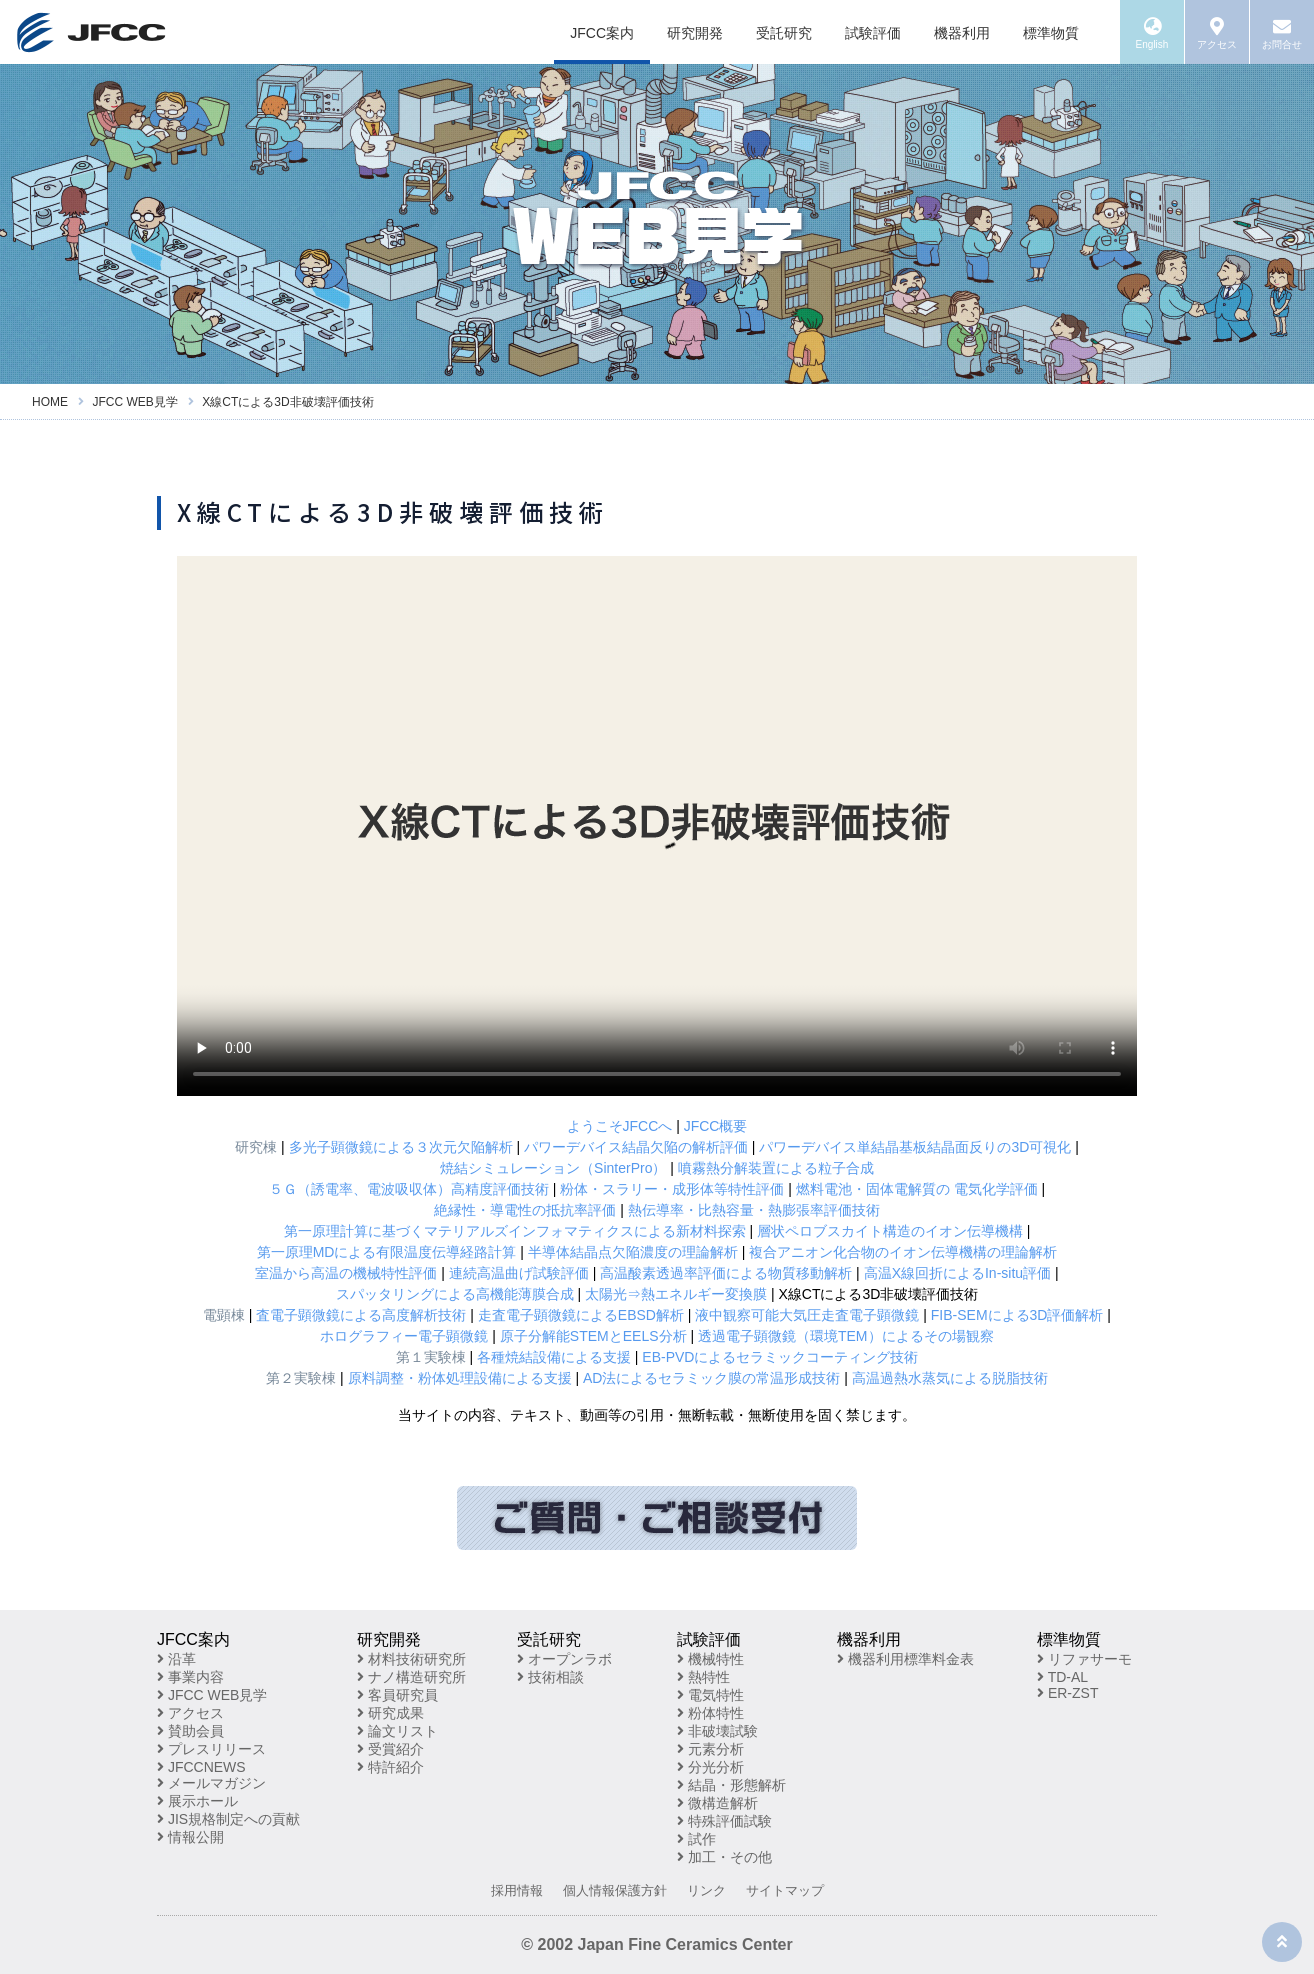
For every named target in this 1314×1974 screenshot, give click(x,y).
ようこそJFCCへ (620, 1126)
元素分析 (710, 1749)
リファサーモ (1084, 1659)
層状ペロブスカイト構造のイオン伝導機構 (890, 1231)
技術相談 (550, 1677)
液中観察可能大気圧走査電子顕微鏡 (807, 1315)
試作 (696, 1839)
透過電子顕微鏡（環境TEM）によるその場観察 (846, 1336)
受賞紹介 (390, 1749)
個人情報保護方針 (615, 1890)
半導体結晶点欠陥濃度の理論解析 (633, 1252)
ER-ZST (1067, 1693)
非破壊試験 (717, 1731)
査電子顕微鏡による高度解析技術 (361, 1315)
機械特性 (710, 1659)
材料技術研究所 (411, 1659)
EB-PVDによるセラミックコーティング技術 (780, 1357)
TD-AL (1062, 1677)
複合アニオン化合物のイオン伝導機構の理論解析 (903, 1252)
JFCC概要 (716, 1126)
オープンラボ (564, 1659)
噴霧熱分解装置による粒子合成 (776, 1168)
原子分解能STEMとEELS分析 (593, 1336)
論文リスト (397, 1731)
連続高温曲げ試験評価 (519, 1273)
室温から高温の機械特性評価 (346, 1273)
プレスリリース (211, 1749)
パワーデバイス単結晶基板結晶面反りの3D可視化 (915, 1147)
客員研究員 (397, 1695)
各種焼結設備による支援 (554, 1357)
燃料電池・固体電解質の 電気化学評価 (917, 1189)
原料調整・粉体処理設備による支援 (460, 1378)
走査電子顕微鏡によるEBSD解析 (581, 1315)
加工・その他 (724, 1857)
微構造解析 (717, 1803)
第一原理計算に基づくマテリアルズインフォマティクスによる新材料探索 (515, 1231)
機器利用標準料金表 (905, 1659)
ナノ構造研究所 (411, 1677)
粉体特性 (710, 1713)
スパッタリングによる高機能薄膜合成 (455, 1294)
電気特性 (710, 1695)
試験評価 (873, 33)
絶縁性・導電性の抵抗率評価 (525, 1210)
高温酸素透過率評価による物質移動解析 (726, 1273)
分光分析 (710, 1767)
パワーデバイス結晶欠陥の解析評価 (636, 1147)
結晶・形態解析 (731, 1785)
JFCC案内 (602, 33)
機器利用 (962, 33)
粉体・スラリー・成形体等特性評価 (672, 1189)
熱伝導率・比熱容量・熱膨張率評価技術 (754, 1210)
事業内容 (190, 1677)
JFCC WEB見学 (212, 1695)
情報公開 (190, 1837)
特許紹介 (390, 1767)
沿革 (176, 1659)
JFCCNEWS (201, 1767)
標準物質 (1051, 33)
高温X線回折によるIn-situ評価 (957, 1273)
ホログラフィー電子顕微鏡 (404, 1336)
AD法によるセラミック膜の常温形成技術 (711, 1378)
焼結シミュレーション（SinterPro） (553, 1168)
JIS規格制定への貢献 (228, 1819)
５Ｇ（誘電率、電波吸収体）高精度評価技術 (409, 1189)
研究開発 (695, 33)
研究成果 (390, 1713)
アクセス (190, 1713)
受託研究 (784, 33)
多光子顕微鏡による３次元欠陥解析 (401, 1147)
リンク (706, 1890)
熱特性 (703, 1677)
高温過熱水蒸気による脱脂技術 (950, 1378)
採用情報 (517, 1890)
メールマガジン (211, 1783)
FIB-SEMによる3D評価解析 (1017, 1315)
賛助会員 (190, 1731)
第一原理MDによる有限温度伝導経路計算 (387, 1252)
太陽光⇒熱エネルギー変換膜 (676, 1294)
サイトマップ (785, 1890)
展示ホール (197, 1801)
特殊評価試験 (724, 1821)
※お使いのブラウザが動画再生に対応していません (657, 826)
